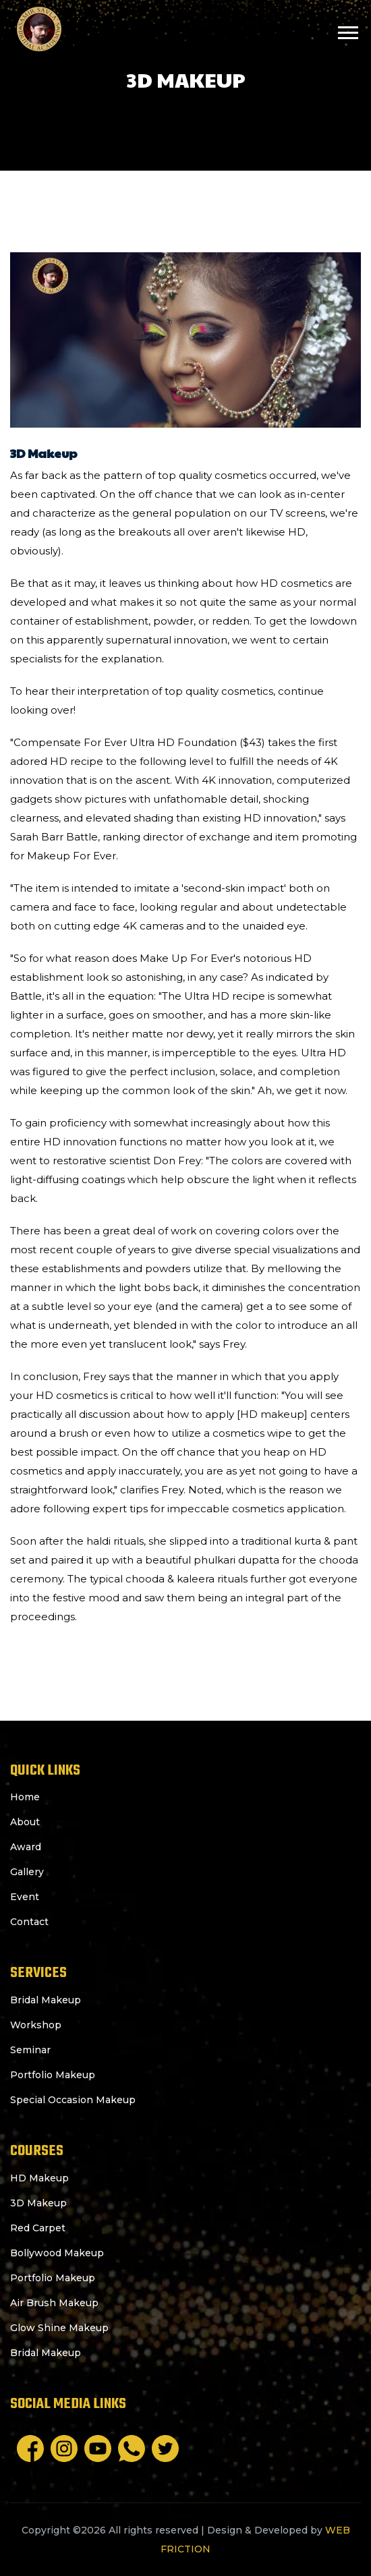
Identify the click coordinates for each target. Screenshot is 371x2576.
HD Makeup (39, 2178)
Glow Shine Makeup (59, 2328)
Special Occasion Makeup (73, 2100)
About (25, 1822)
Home (25, 1797)
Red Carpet (37, 2228)
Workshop (35, 2025)
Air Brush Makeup (54, 2303)
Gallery (27, 1872)
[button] (347, 30)
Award (25, 1847)
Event (24, 1897)
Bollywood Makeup (57, 2253)
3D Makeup (38, 2203)
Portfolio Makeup (52, 2075)
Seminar (30, 2050)
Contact (29, 1922)
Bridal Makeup (45, 2000)
